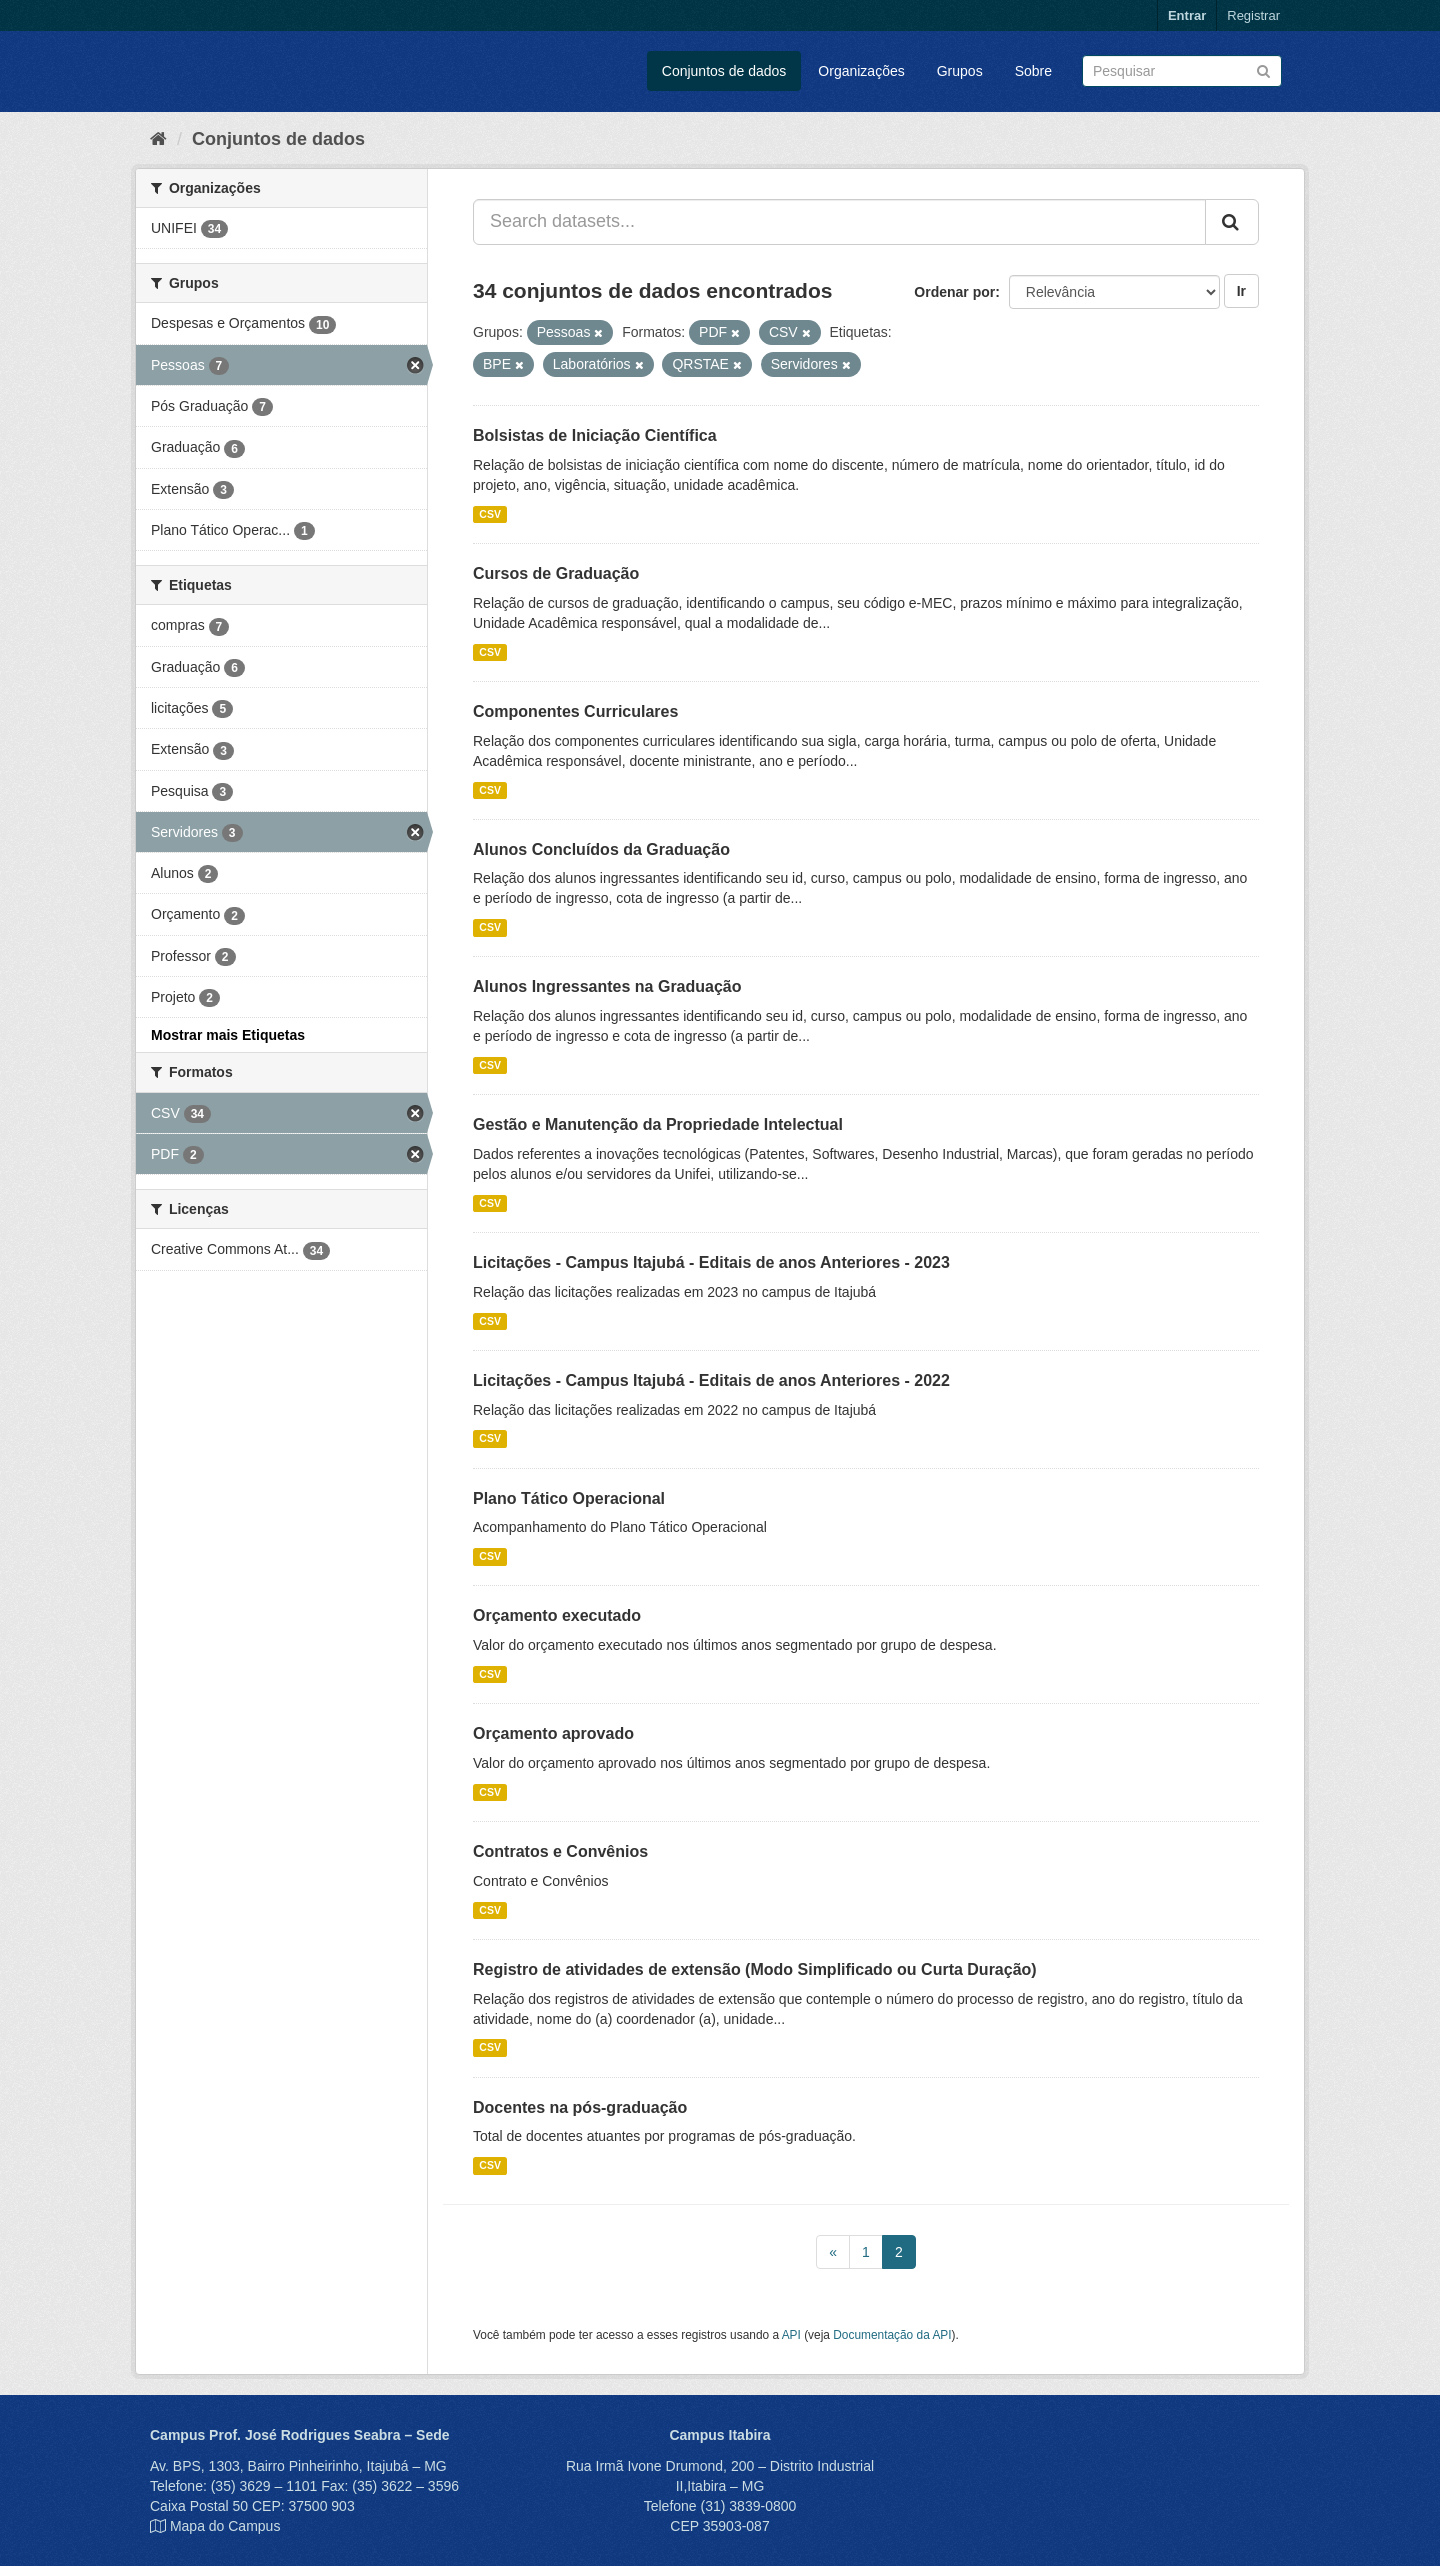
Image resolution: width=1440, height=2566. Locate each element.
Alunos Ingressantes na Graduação (607, 986)
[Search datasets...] (839, 222)
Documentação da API (892, 2335)
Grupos (960, 71)
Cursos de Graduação (556, 573)
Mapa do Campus (225, 2526)
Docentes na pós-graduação (580, 2107)
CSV (490, 514)
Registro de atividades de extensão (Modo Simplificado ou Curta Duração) (755, 1969)
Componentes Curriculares (575, 711)
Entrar (1187, 15)
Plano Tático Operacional (569, 1498)
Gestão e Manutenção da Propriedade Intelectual (658, 1124)
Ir (1241, 291)
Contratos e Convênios (560, 1851)
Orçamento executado (557, 1615)
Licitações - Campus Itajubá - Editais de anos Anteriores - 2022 (711, 1380)
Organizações (861, 71)
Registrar (1253, 15)
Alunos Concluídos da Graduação (601, 849)
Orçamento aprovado (553, 1733)
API (791, 2335)
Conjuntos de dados (724, 71)
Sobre (1033, 71)
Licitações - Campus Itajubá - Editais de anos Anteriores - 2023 (711, 1262)
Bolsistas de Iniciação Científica (595, 435)
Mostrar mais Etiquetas (228, 1035)
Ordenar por (954, 292)
